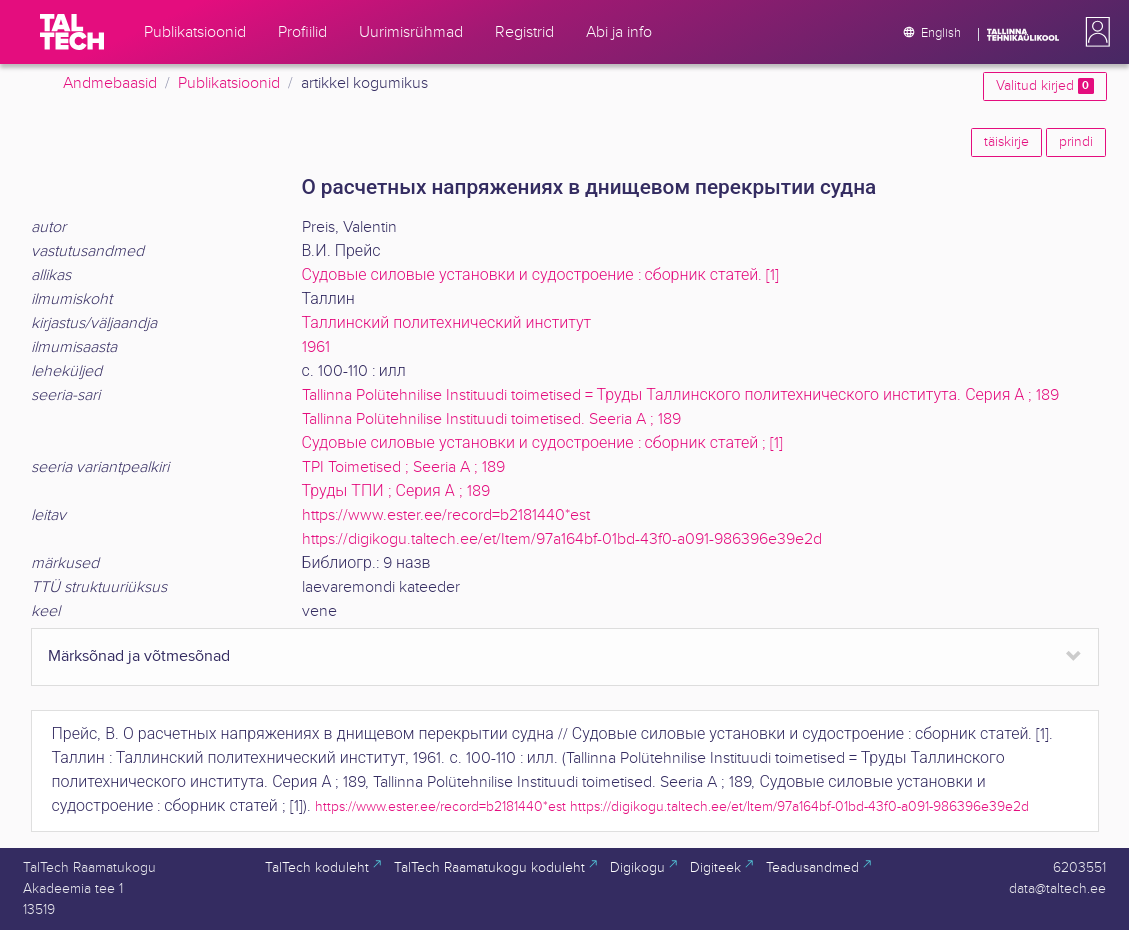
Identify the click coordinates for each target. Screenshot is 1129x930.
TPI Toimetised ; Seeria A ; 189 (403, 467)
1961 (316, 347)
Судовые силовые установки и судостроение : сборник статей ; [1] (543, 443)
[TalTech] (72, 32)
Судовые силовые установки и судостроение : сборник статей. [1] (541, 275)
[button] (1094, 32)
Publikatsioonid (229, 83)
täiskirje (1006, 142)
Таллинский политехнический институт (447, 323)
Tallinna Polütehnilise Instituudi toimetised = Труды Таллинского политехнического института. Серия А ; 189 (681, 395)
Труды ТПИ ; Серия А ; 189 (396, 491)
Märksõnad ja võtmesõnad (139, 656)
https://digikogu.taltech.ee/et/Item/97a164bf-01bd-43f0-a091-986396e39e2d (562, 539)
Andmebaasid (110, 83)
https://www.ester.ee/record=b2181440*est (446, 515)
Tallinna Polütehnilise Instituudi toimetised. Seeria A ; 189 (491, 419)
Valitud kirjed (1044, 86)
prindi (1076, 142)
